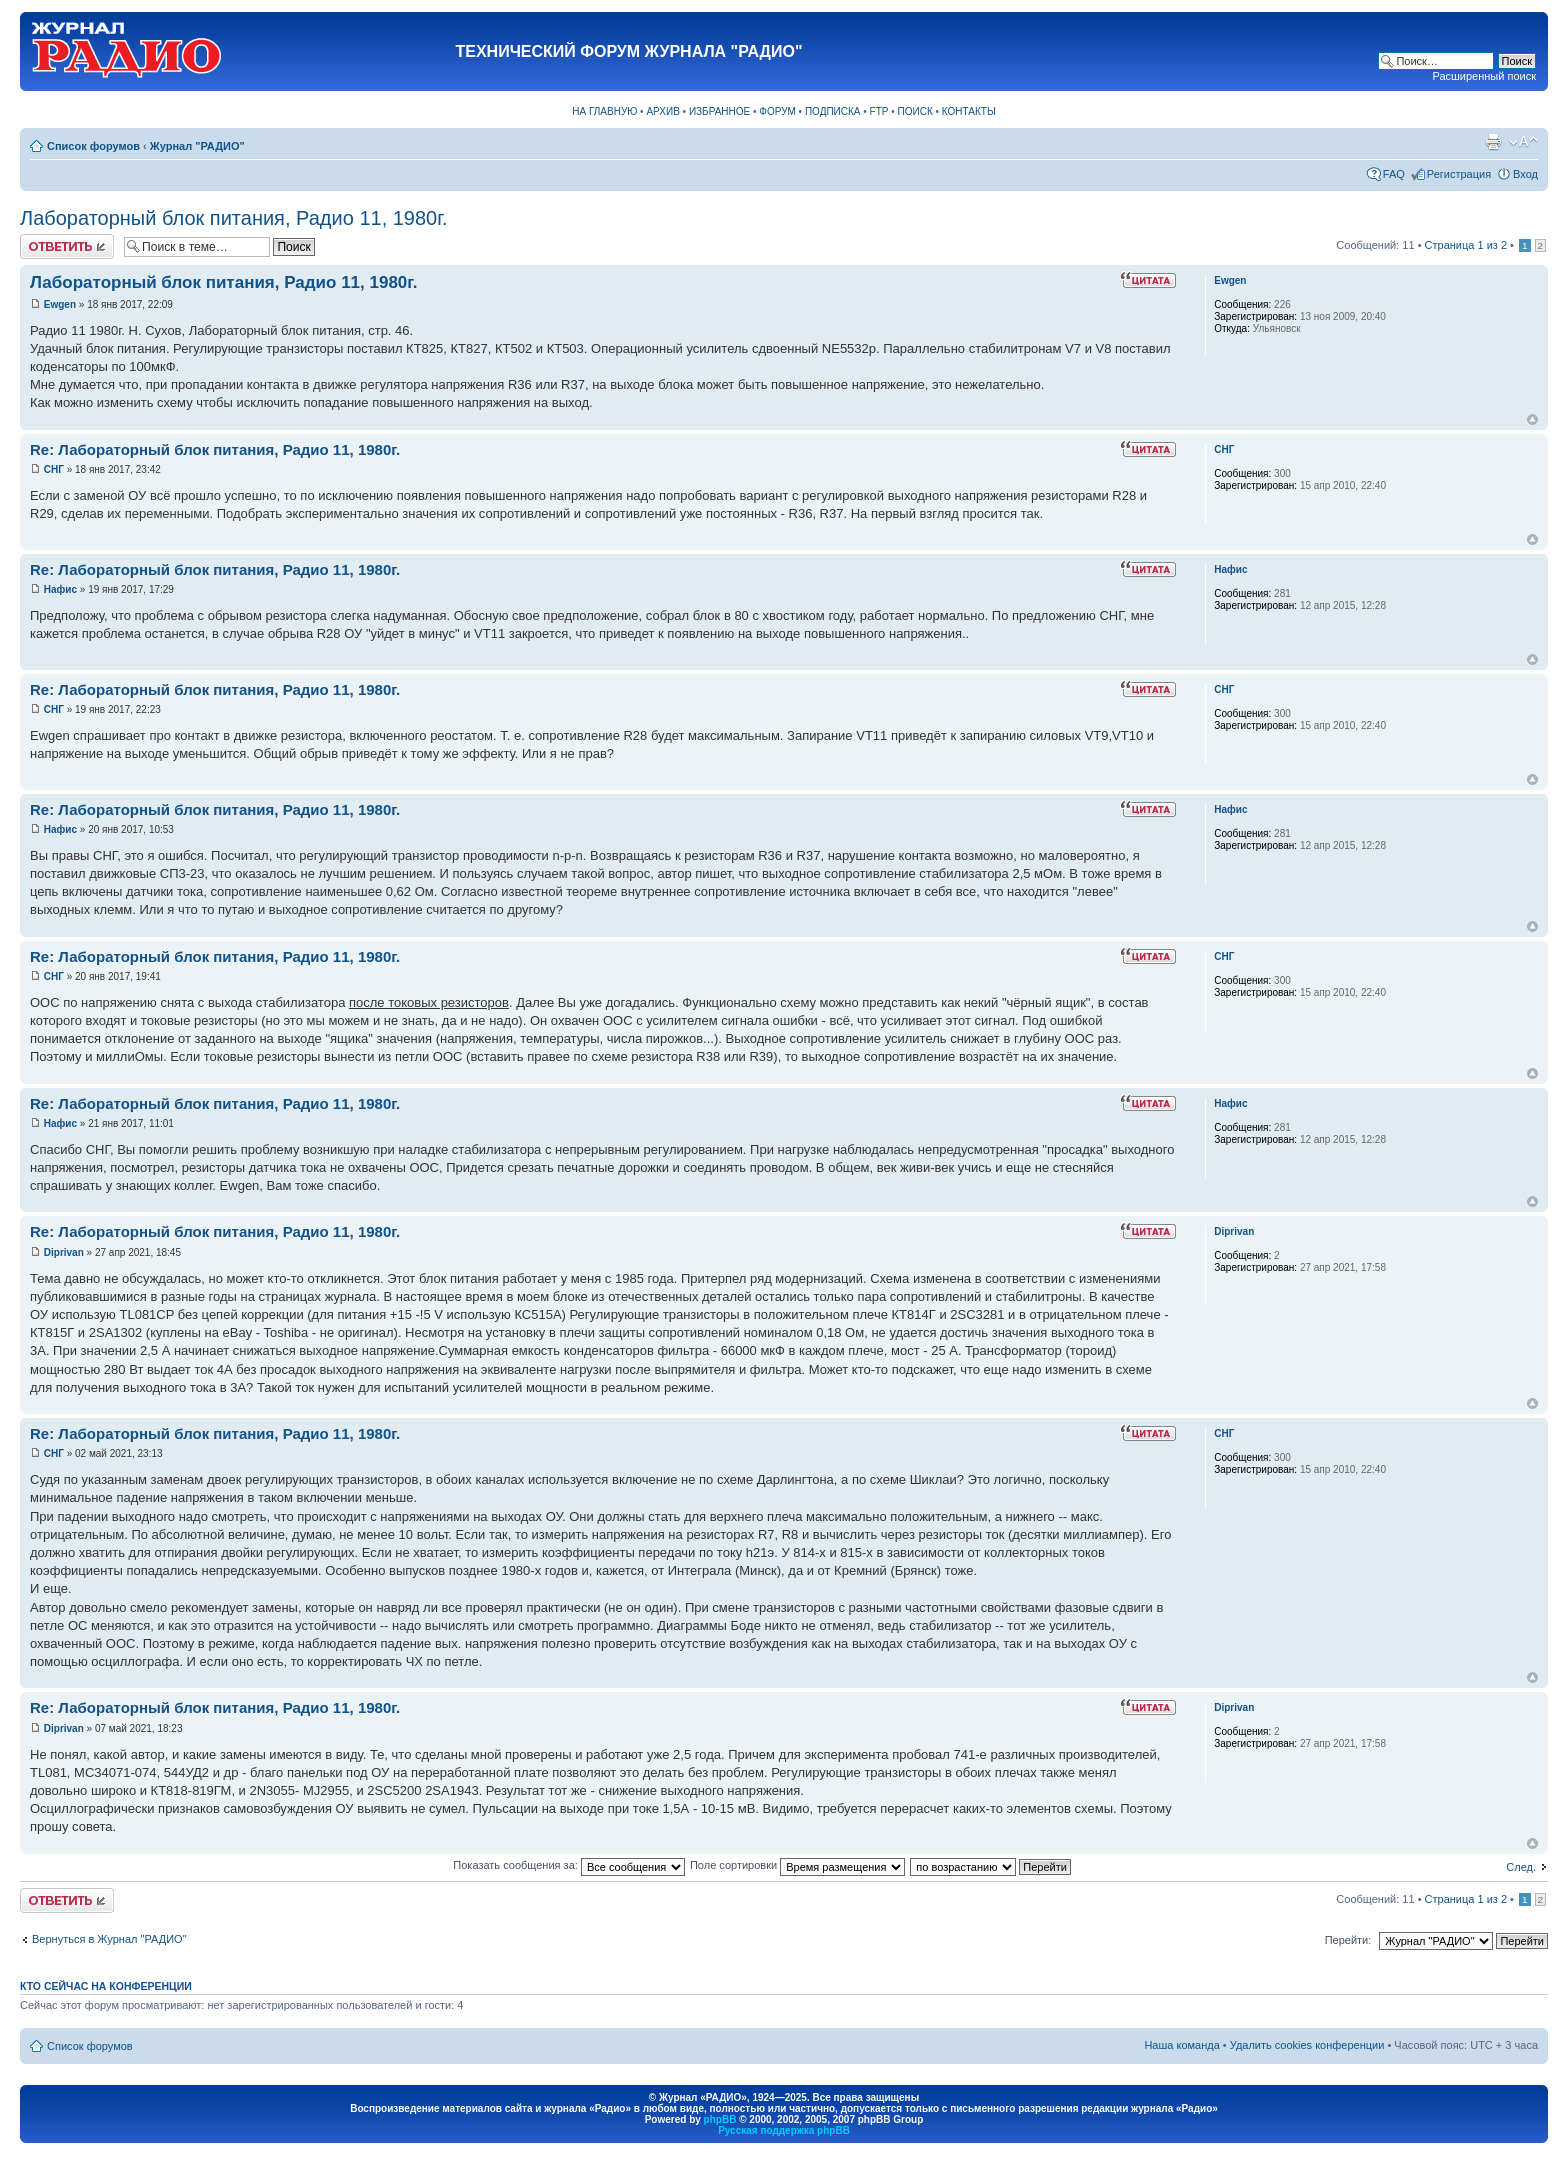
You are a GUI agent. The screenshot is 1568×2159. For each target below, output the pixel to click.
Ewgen (60, 304)
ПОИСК (915, 111)
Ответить (67, 246)
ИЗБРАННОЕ (719, 111)
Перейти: (1348, 1940)
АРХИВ (662, 111)
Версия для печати (1493, 142)
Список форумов (93, 146)
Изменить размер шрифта (1523, 142)
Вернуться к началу (1532, 419)
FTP (879, 111)
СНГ (54, 469)
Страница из (1466, 245)
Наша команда (1181, 2045)
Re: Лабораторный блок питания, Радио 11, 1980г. (215, 449)
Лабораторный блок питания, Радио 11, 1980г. (234, 218)
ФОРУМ (777, 111)
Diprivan (64, 1252)
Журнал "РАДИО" (197, 146)
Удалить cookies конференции (1307, 2045)
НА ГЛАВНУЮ (604, 111)
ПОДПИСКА (833, 111)
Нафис (60, 589)
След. (1521, 1867)
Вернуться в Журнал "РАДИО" (109, 1939)
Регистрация (1459, 174)
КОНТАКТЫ (969, 111)
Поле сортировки (797, 1865)
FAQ (1394, 174)
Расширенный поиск (1484, 76)
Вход (1525, 174)
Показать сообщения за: (569, 1865)
